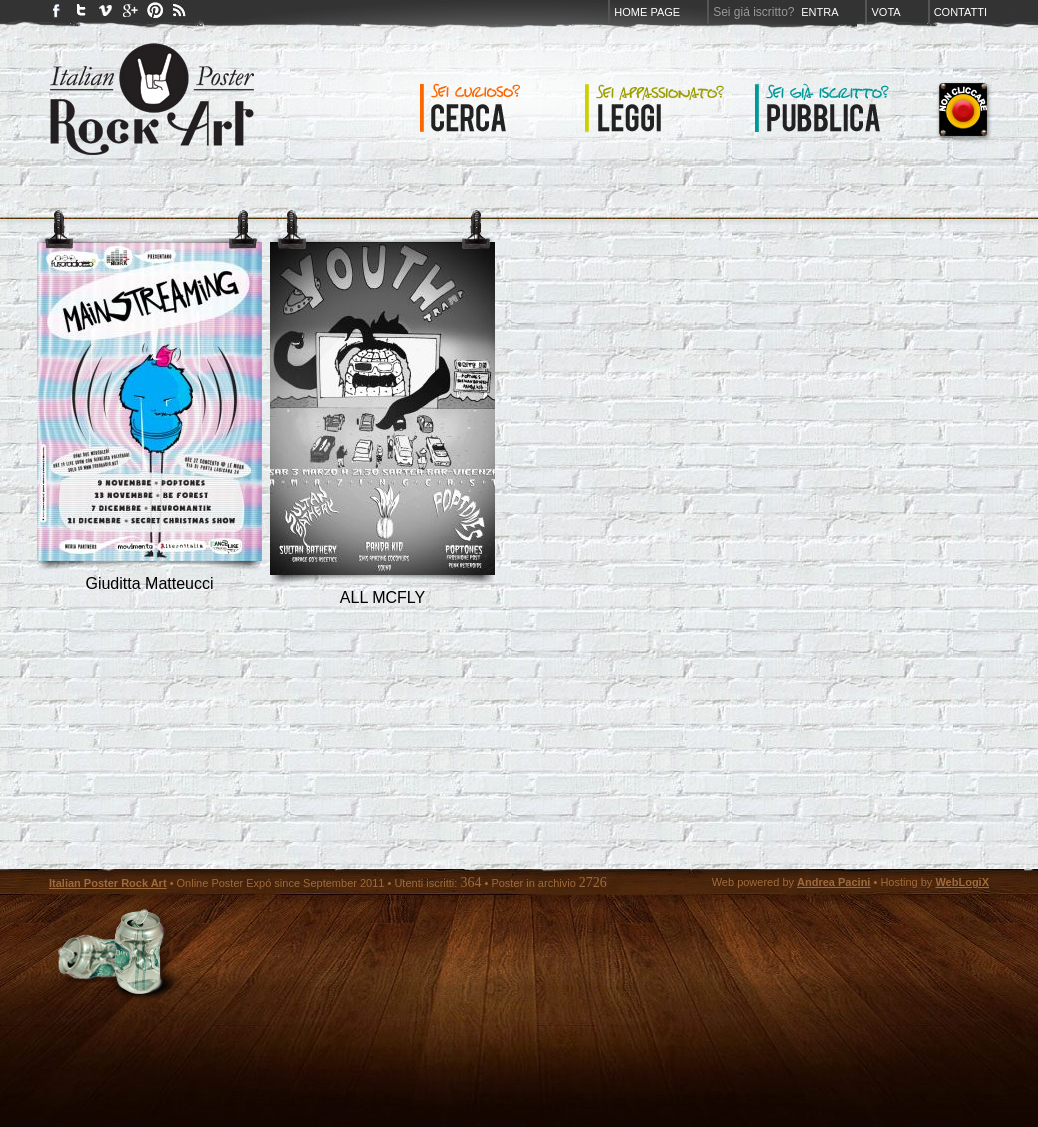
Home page (647, 12)
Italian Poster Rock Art (108, 883)
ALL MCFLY (382, 597)
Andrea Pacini (833, 882)
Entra (819, 12)
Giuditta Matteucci (149, 583)
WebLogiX (962, 882)
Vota (885, 12)
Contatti (960, 12)
